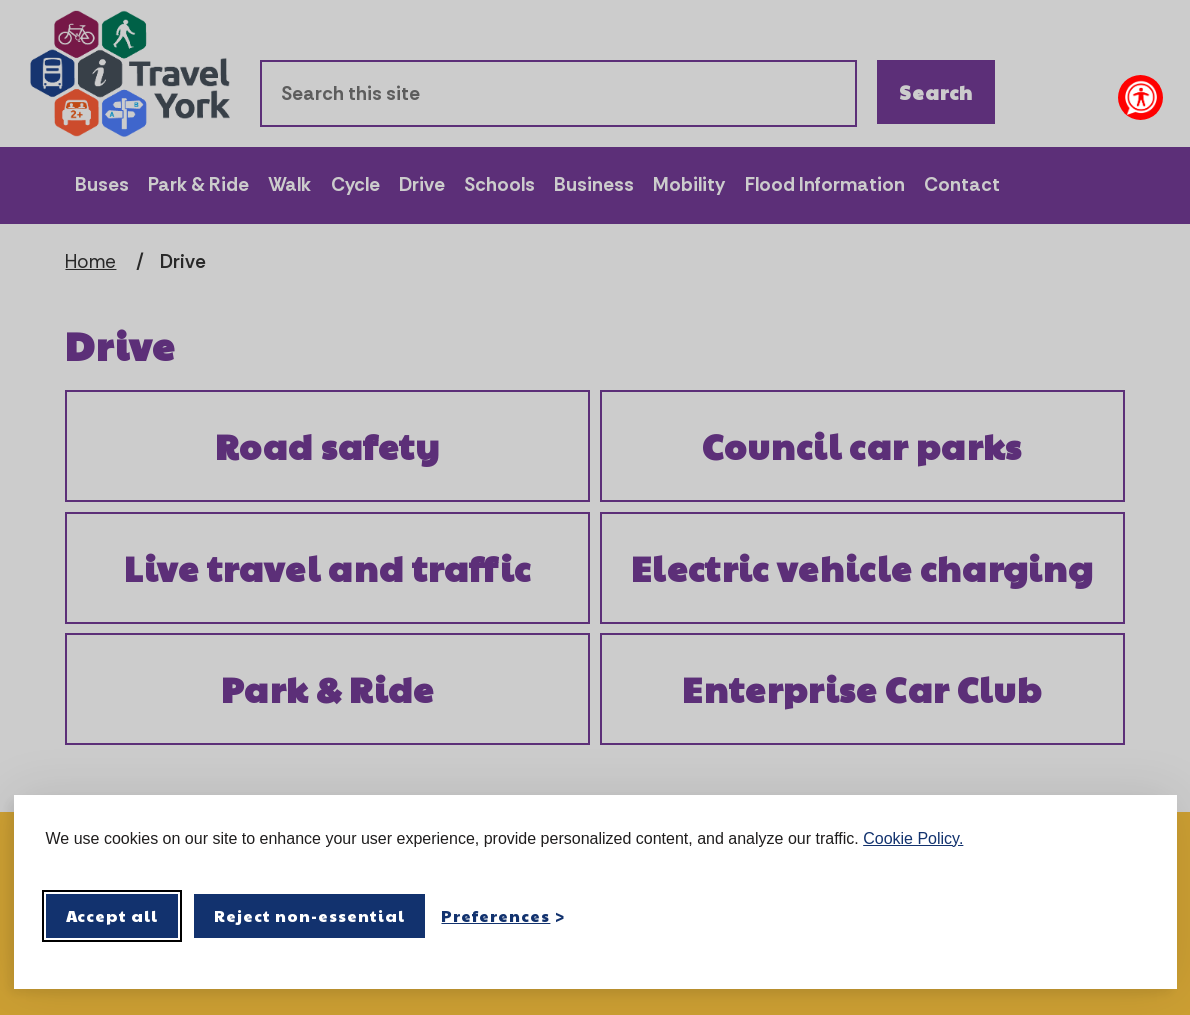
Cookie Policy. (913, 838)
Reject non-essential (309, 915)
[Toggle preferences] (503, 915)
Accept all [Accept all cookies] (112, 915)
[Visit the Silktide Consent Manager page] (1133, 916)
